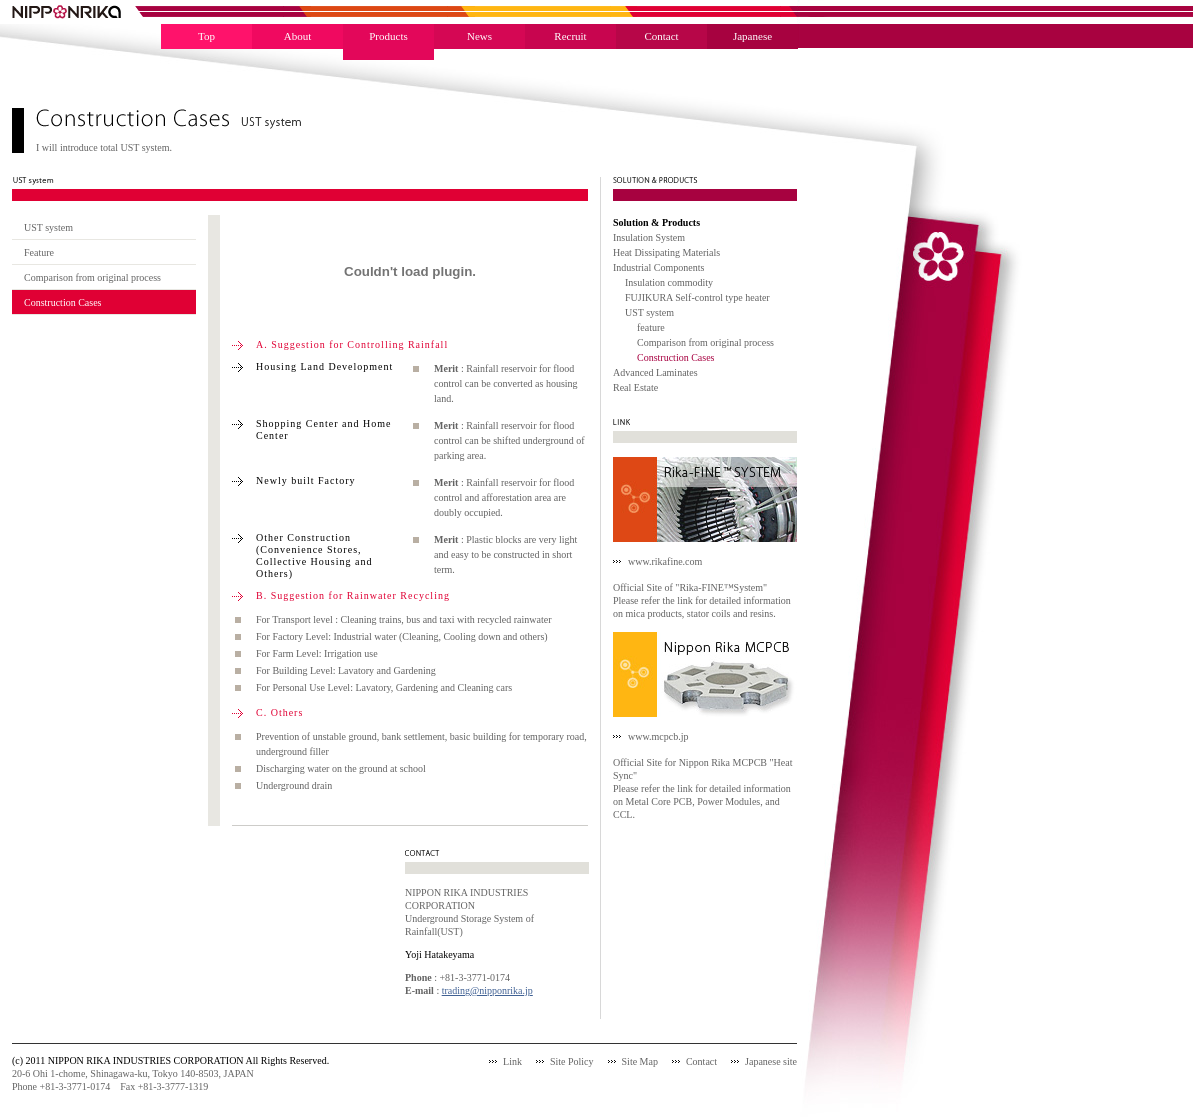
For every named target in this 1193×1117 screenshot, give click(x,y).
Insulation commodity (669, 282)
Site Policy (572, 1061)
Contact (661, 36)
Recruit (570, 36)
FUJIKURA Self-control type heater (697, 297)
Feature (39, 252)
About (298, 36)
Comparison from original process (92, 277)
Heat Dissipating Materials (666, 252)
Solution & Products (656, 222)
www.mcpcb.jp (658, 736)
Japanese (752, 36)
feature (651, 327)
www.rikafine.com (665, 561)
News (479, 36)
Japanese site (771, 1061)
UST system (48, 227)
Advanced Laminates (655, 372)
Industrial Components (658, 267)
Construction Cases (63, 302)
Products (388, 36)
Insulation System (649, 237)
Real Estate (635, 387)
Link (512, 1061)
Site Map (640, 1061)
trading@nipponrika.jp (487, 990)
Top (206, 36)
